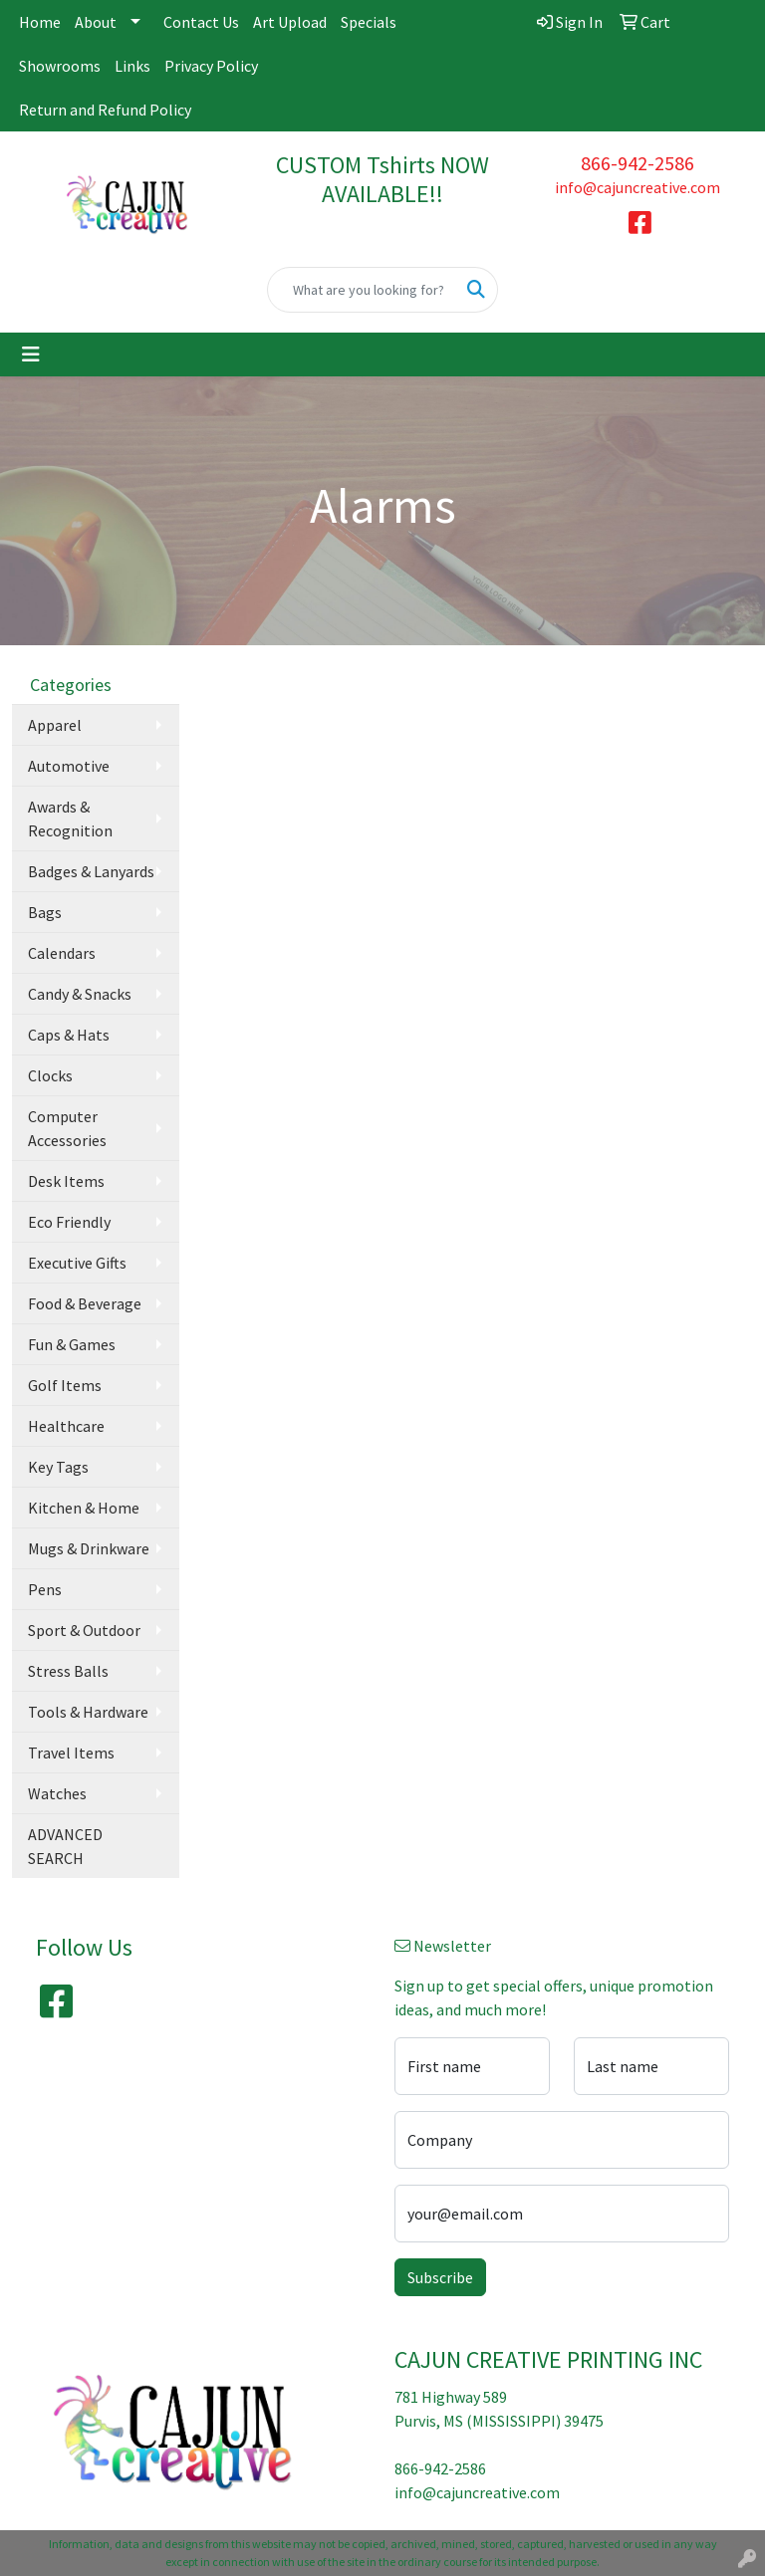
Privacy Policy (211, 66)
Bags (45, 912)
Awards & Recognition (70, 818)
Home (40, 22)
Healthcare (66, 1426)
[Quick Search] (361, 290)
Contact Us (201, 22)
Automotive (69, 766)
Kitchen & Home (83, 1508)
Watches (57, 1793)
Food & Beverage (84, 1303)
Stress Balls (68, 1671)
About (96, 22)
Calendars (62, 953)
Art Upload (290, 22)
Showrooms (60, 66)
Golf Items (65, 1385)
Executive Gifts (77, 1263)
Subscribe (440, 2277)
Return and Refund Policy (105, 109)
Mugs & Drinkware (88, 1548)
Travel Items (71, 1752)
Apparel (55, 725)
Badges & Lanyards (91, 871)
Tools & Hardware (88, 1712)
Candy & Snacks (79, 994)
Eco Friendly (69, 1222)
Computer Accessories (67, 1128)
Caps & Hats (69, 1035)
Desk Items (66, 1181)
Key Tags (58, 1467)
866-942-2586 (637, 162)
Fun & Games (72, 1344)
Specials (368, 22)
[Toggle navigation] (31, 354)
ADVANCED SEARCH (65, 1846)
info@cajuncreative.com (637, 187)
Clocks (50, 1075)
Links (132, 66)
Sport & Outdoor (84, 1630)
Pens (45, 1589)
